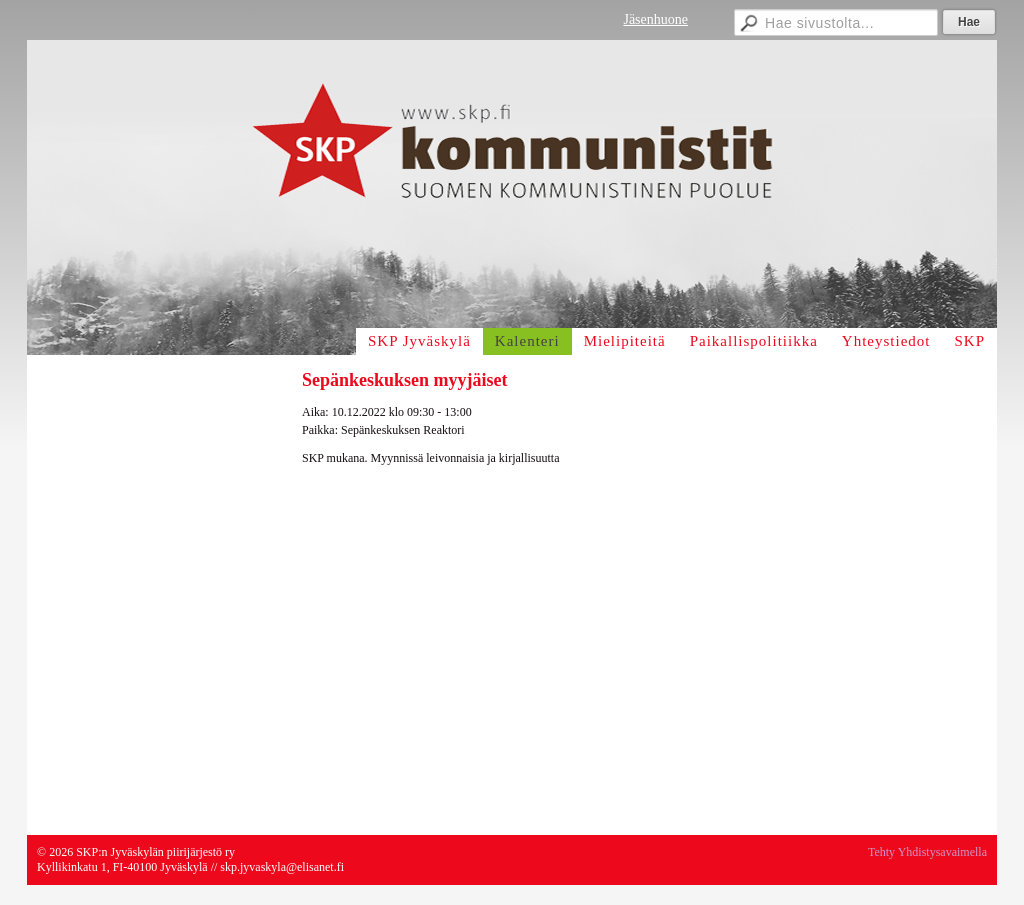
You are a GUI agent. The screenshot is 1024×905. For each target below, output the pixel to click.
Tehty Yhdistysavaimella (927, 852)
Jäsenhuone (655, 19)
